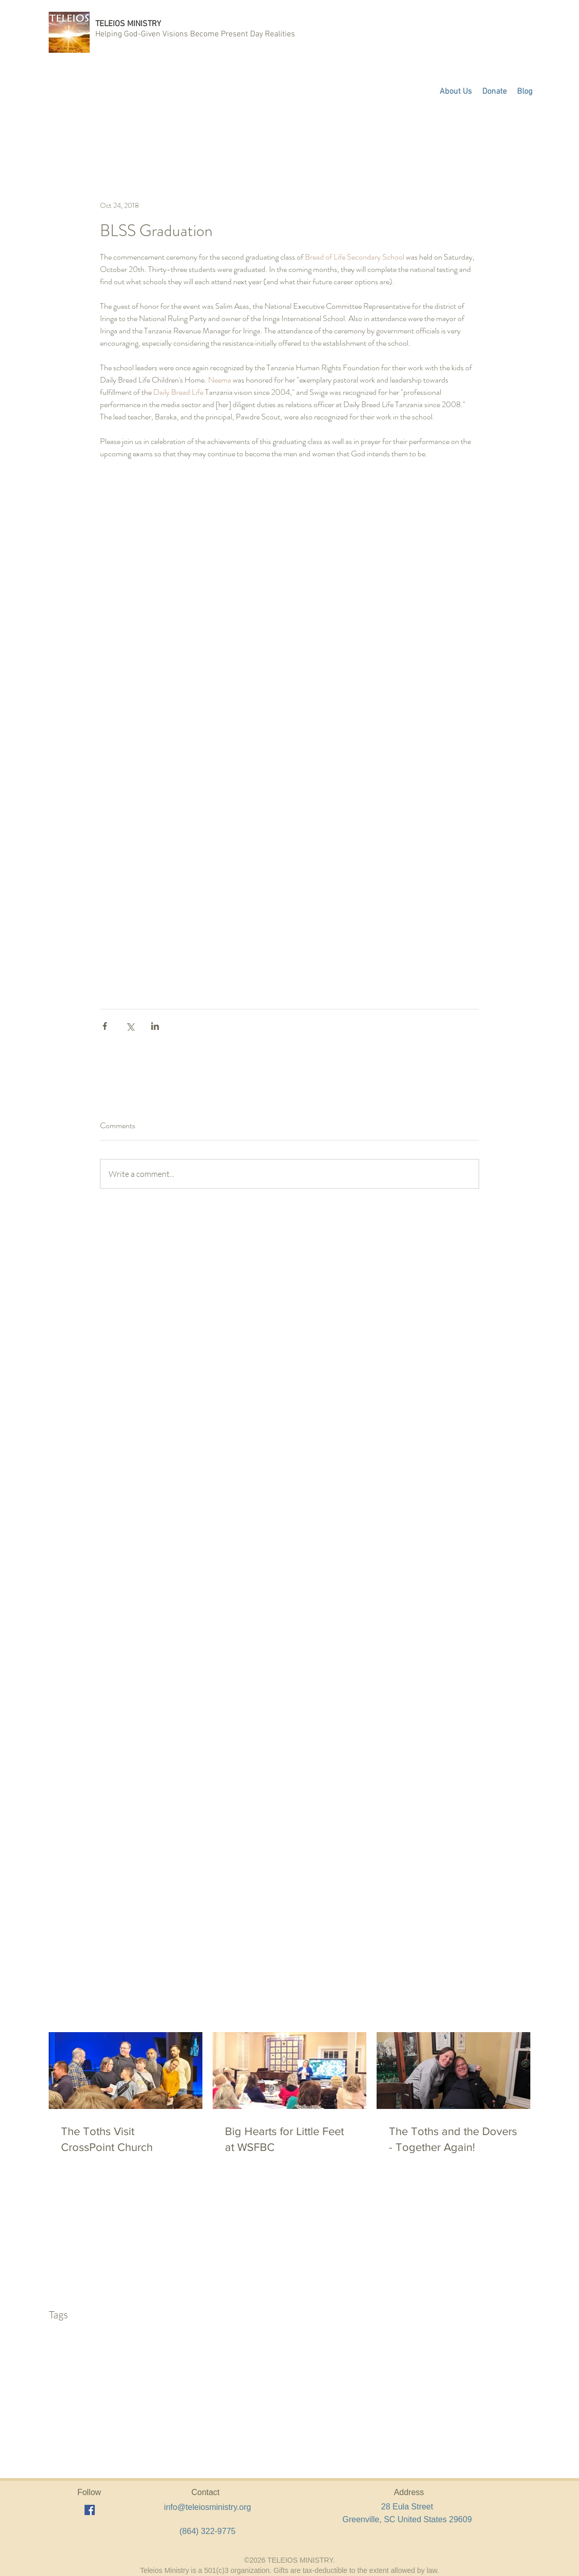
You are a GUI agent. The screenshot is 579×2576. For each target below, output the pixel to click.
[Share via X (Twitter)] (130, 1026)
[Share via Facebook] (105, 1026)
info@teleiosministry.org (207, 2507)
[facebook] (90, 2510)
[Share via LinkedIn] (155, 1026)
